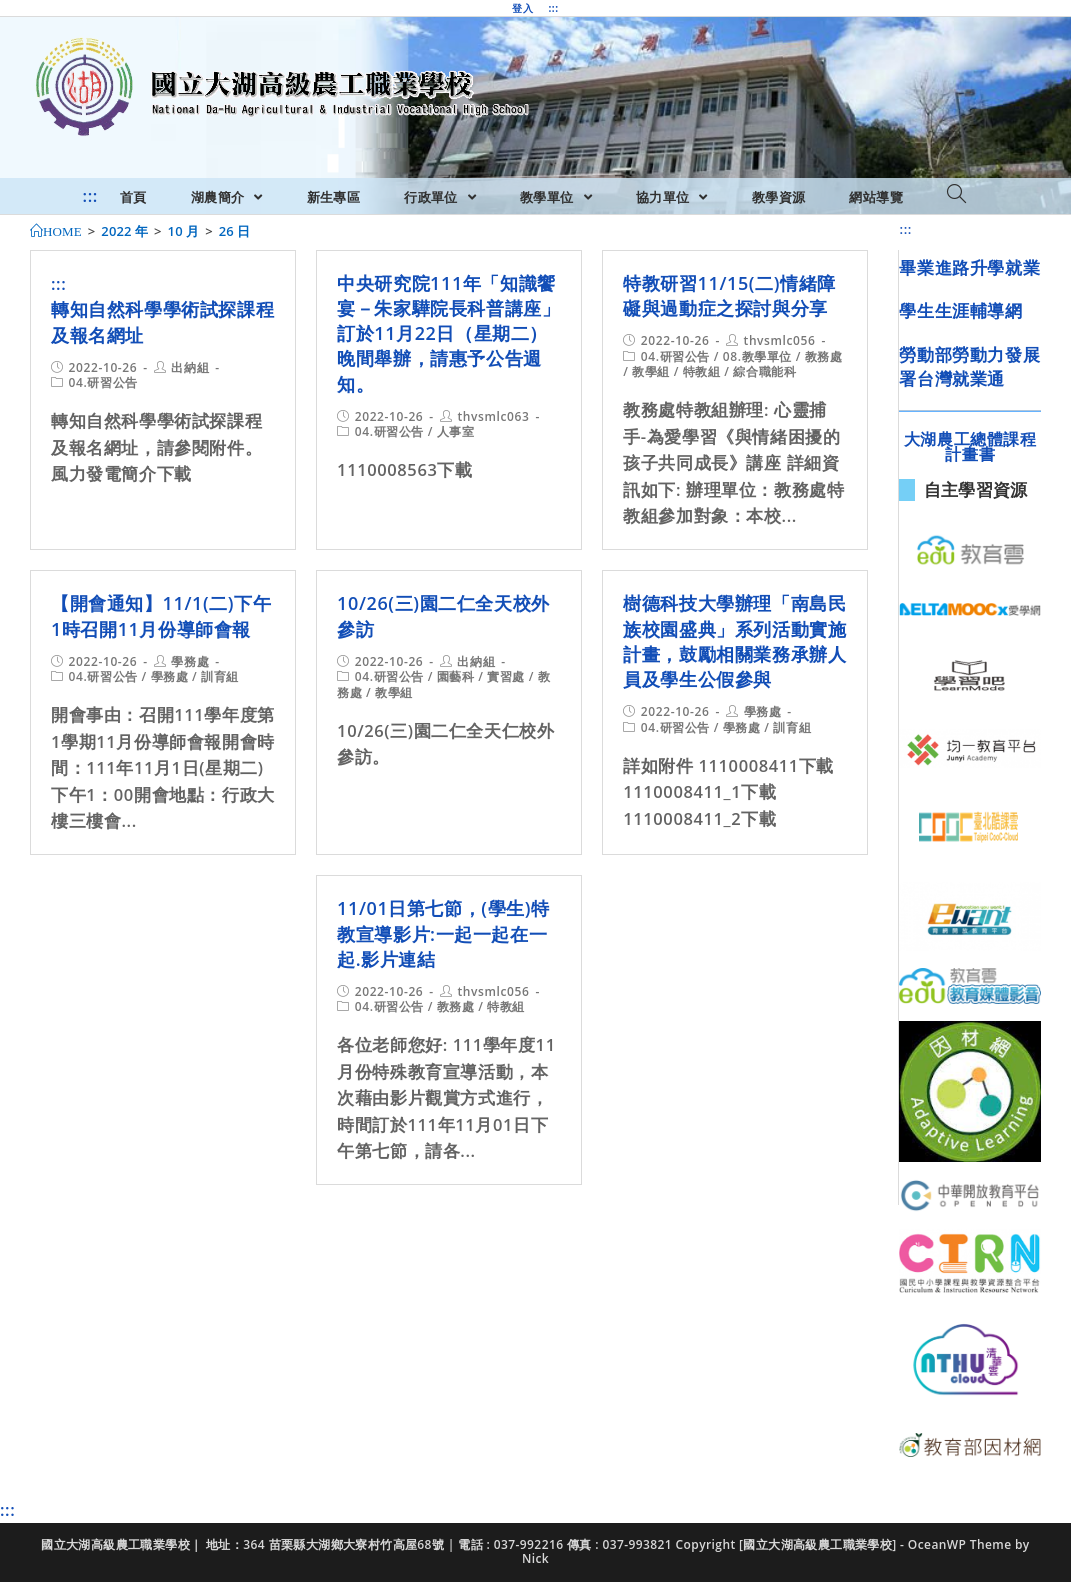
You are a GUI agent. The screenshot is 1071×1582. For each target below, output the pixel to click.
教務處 (824, 356)
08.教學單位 (757, 356)
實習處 (506, 676)
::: (553, 8)
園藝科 (456, 676)
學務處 (190, 661)
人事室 (456, 431)
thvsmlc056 (780, 340)
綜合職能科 (764, 371)
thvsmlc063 (493, 416)
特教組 (702, 371)
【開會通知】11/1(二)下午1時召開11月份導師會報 (161, 615)
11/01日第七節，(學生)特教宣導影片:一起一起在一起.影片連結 (443, 933)
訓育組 (220, 676)
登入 (522, 8)
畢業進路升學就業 (969, 267)
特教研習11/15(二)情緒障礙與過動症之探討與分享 (729, 295)
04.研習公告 (103, 382)
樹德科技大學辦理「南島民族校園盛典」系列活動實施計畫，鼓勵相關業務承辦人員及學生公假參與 (734, 641)
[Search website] (956, 195)
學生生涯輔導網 (960, 310)
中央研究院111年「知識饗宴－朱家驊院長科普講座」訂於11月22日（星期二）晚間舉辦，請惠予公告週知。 (448, 333)
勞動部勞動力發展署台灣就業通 (969, 366)
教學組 (651, 371)
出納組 (190, 367)
